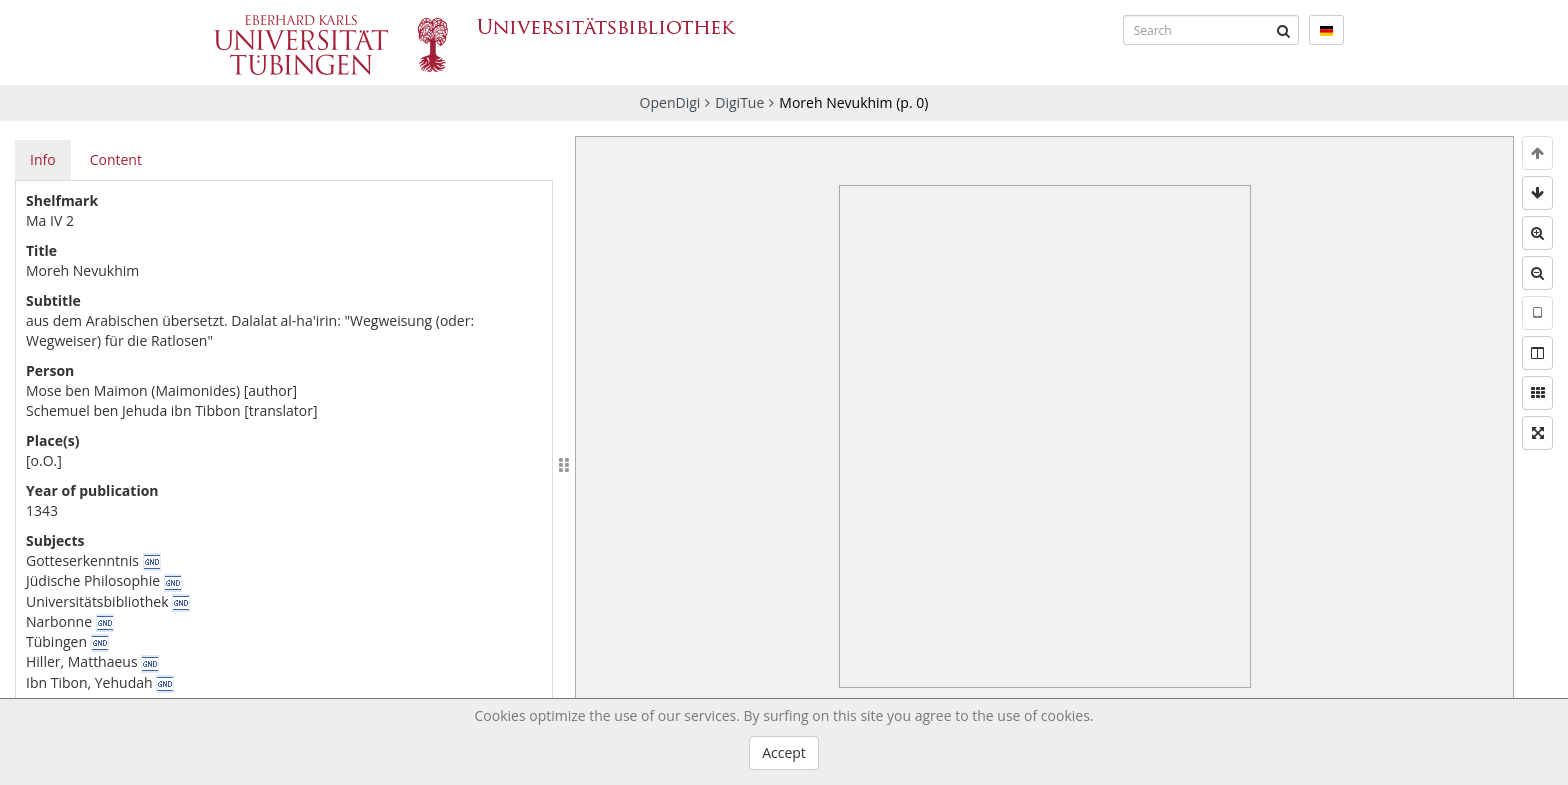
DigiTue (739, 102)
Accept (784, 752)
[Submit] (1284, 30)
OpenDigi (670, 102)
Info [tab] (43, 159)
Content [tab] (116, 159)
